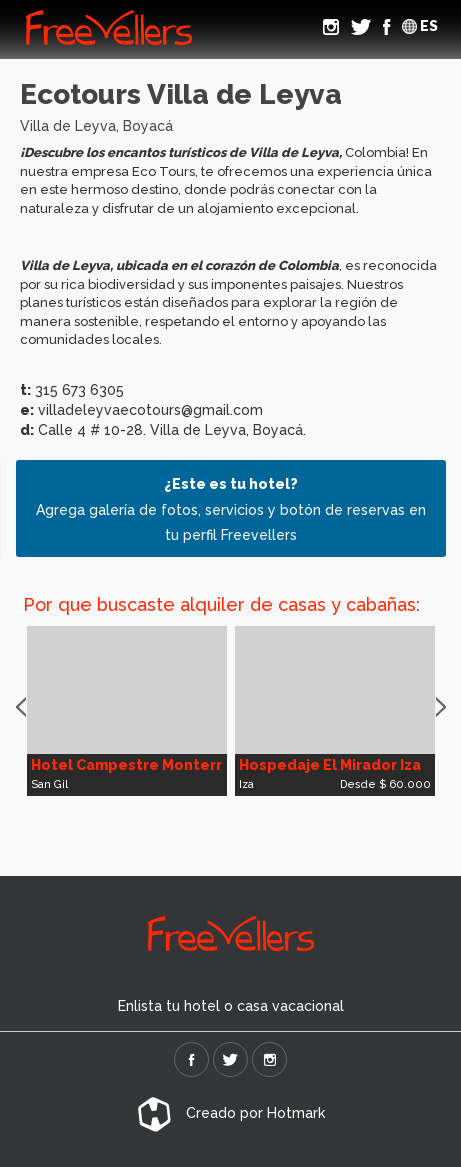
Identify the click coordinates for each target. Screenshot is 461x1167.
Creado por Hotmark (231, 1113)
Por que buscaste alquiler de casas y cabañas (219, 604)
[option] (127, 711)
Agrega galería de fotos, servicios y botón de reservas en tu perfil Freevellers (231, 509)
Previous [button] (21, 708)
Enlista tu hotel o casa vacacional (231, 1006)
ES (420, 26)
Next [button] (441, 708)
